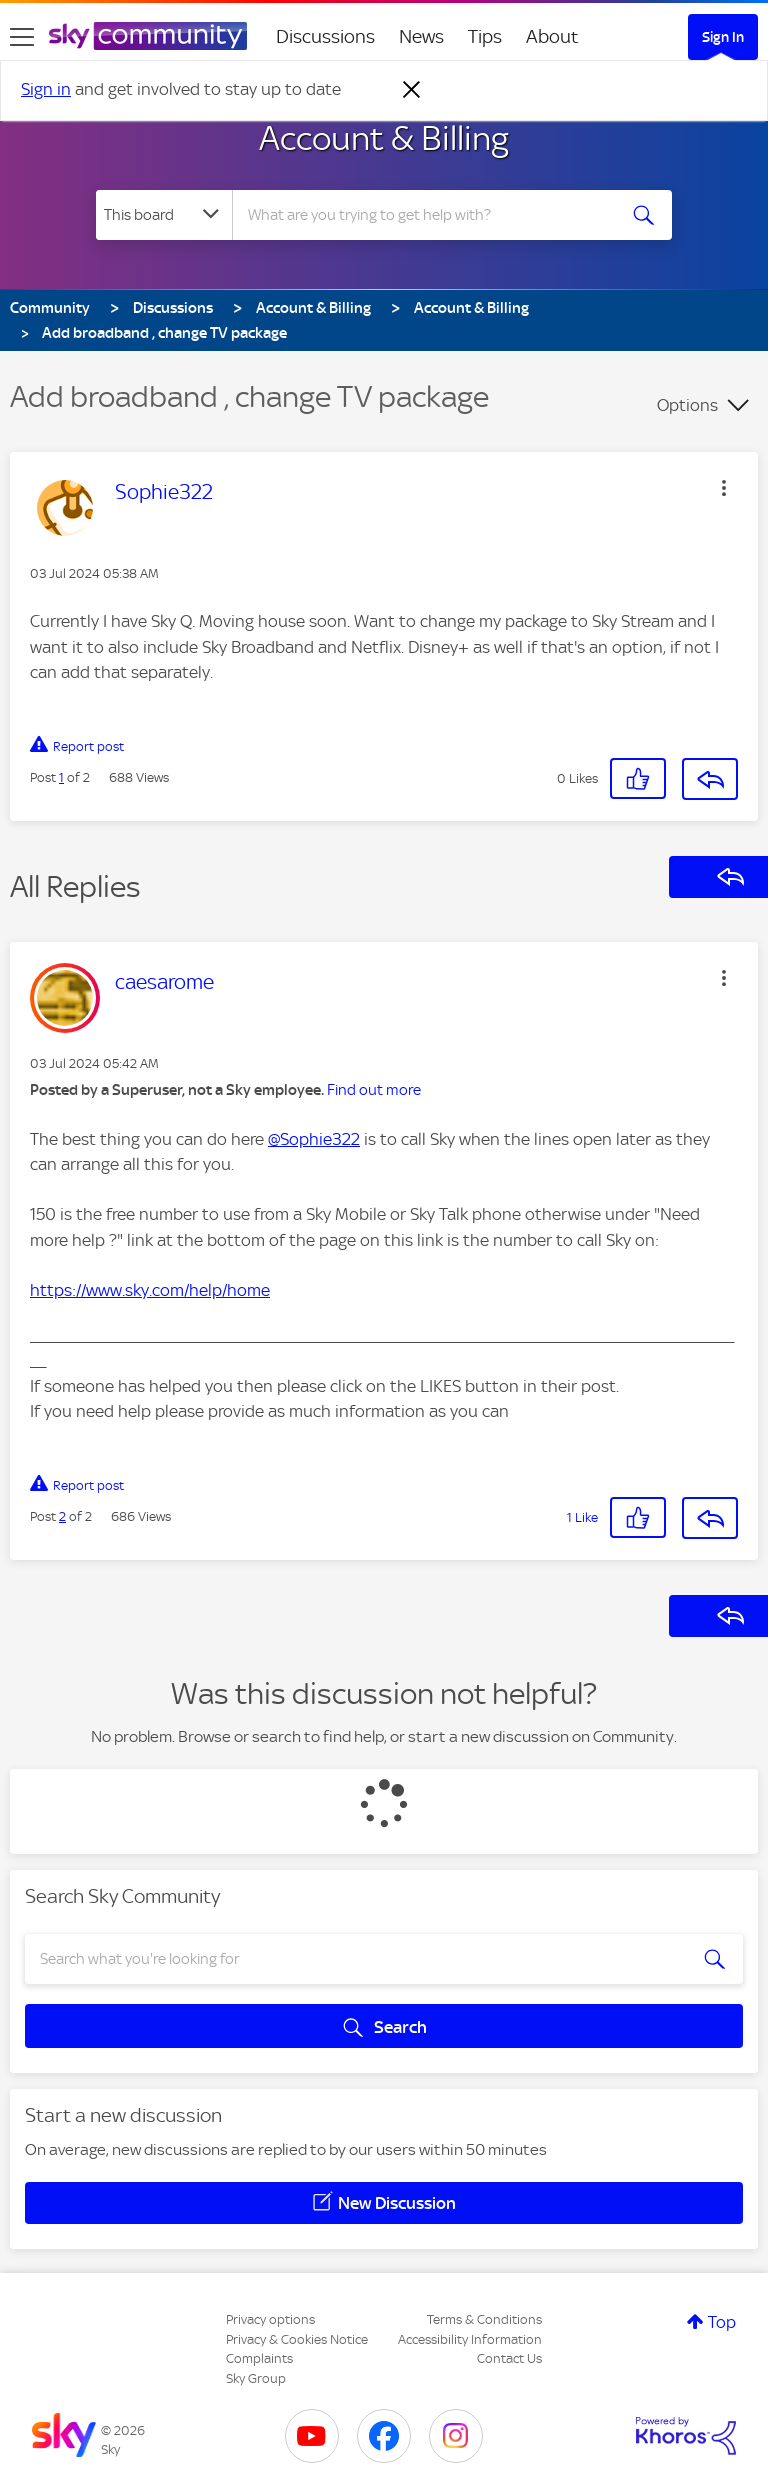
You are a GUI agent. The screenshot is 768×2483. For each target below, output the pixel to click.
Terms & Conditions (484, 2319)
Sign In (723, 37)
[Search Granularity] (164, 215)
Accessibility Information (470, 2339)
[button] (724, 488)
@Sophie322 (314, 1139)
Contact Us (509, 2358)
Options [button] (687, 405)
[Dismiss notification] (412, 90)
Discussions (325, 36)
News (421, 36)
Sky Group (256, 2378)
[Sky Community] (148, 36)
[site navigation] (22, 37)
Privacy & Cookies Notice (297, 2339)
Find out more (374, 1090)
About (552, 36)
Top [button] (722, 2322)
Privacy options (270, 2319)
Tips (485, 36)
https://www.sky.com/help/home (150, 1290)
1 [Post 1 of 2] (61, 777)
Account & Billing (384, 138)
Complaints (259, 2358)
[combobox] (430, 215)
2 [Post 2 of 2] (62, 1516)
